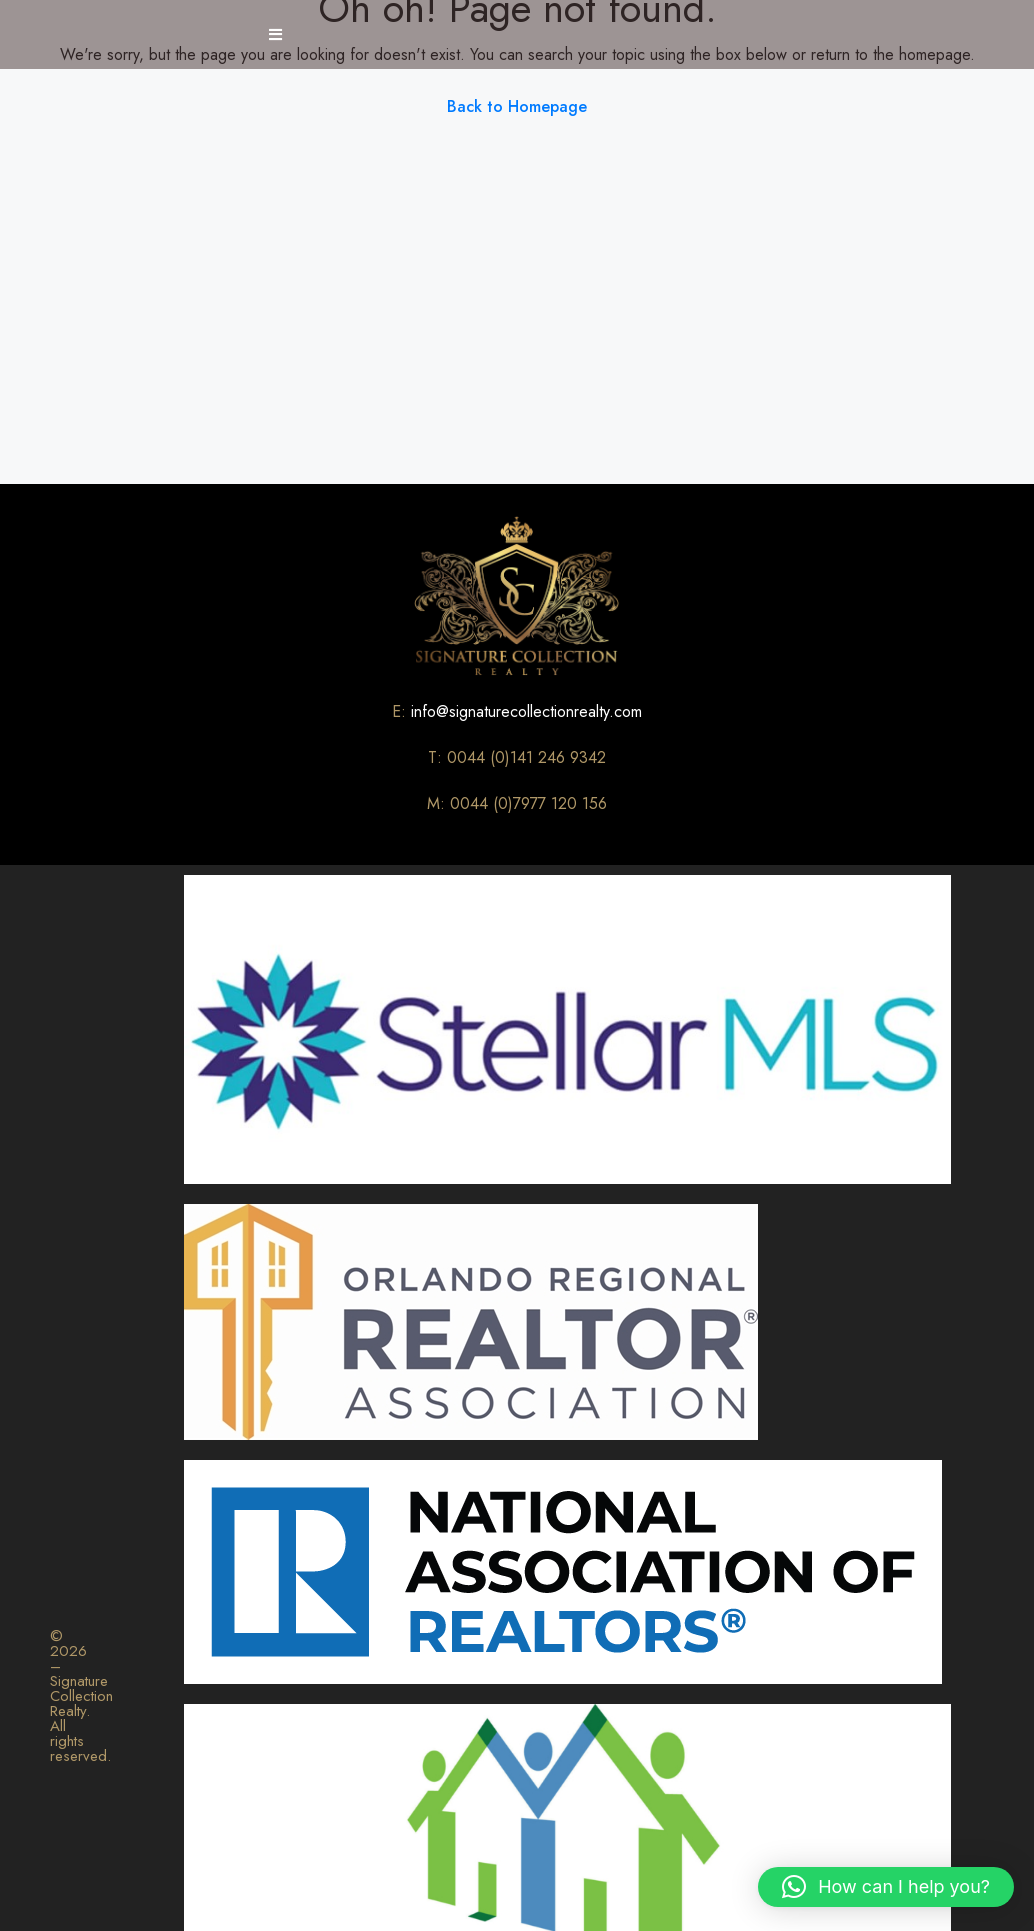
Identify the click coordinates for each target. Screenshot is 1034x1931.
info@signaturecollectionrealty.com (526, 711)
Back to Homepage (517, 106)
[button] (886, 1887)
